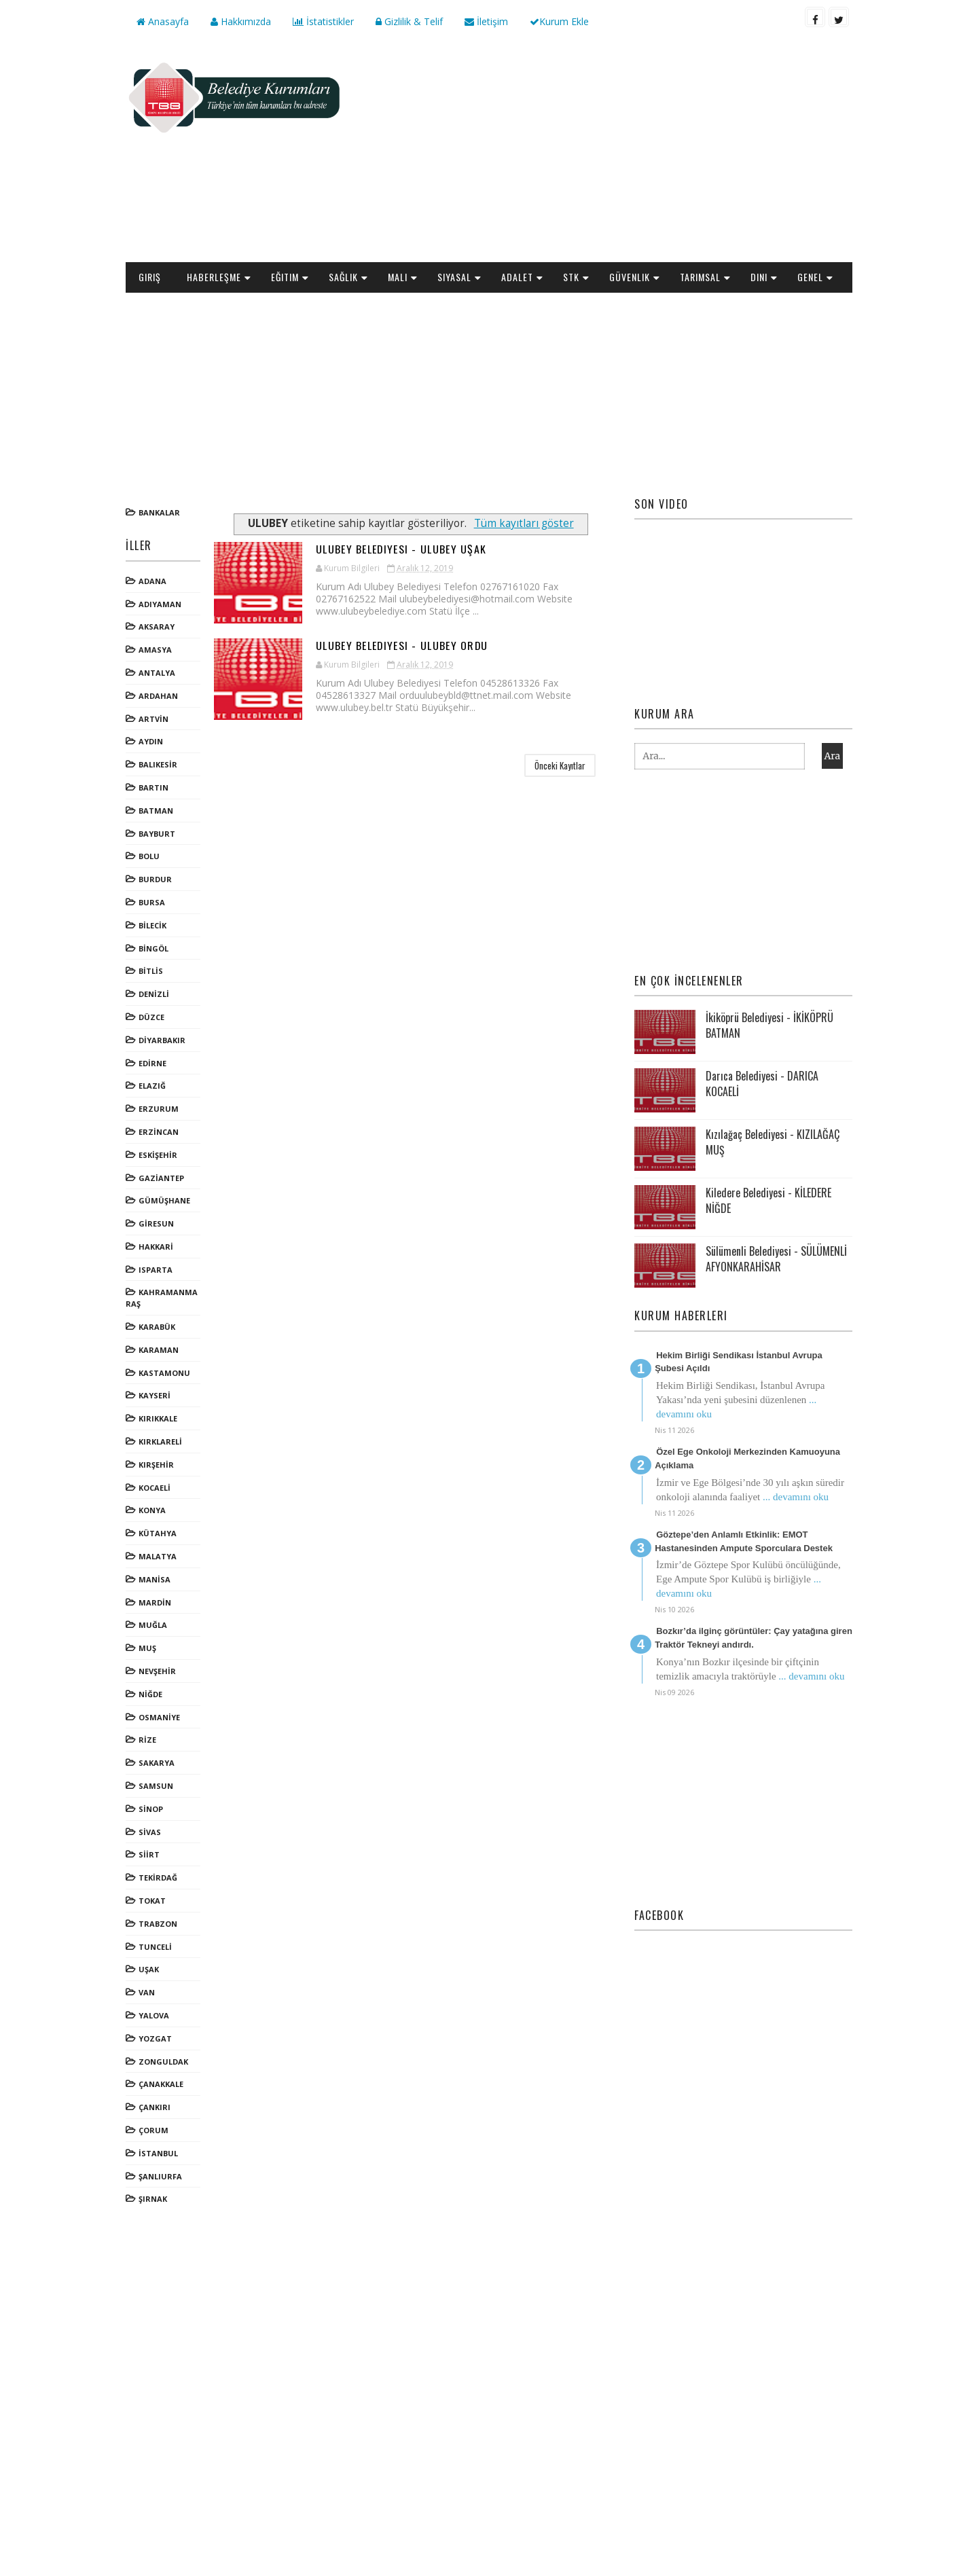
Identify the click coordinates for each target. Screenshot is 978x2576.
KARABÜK (157, 1327)
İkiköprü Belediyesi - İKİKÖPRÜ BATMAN (769, 1024)
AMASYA (155, 650)
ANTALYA (157, 673)
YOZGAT (155, 2038)
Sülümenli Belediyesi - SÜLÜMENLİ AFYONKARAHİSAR (776, 1258)
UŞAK (149, 1969)
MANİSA (154, 1579)
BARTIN (153, 787)
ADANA (152, 581)
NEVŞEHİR (157, 1671)
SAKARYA (157, 1763)
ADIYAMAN (160, 604)
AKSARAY (157, 626)
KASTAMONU (164, 1373)
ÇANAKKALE (161, 2084)
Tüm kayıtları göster (524, 523)
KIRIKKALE (158, 1418)
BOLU (149, 856)
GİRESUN (156, 1223)
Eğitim (285, 277)
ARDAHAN (158, 696)
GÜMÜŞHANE (164, 1200)
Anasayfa (163, 21)
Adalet (517, 277)
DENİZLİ (154, 994)
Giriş (150, 277)
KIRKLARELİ (160, 1441)
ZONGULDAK (163, 2061)
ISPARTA (156, 1270)
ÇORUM (153, 2130)
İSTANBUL (158, 2153)
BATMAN (156, 810)
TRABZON (158, 1924)
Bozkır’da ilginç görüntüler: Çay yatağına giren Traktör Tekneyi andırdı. (753, 1638)
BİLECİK (152, 925)
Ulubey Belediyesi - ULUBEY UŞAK (401, 549)
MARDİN (155, 1602)
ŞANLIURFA (160, 2176)
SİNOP (151, 1809)
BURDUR (155, 879)
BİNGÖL (153, 948)
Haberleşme (214, 277)
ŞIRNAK (153, 2199)
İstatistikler (323, 21)
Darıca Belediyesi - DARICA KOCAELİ (762, 1083)
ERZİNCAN (159, 1132)
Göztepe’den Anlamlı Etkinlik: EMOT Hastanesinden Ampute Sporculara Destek (744, 1541)
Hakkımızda (241, 21)
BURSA (152, 902)
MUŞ (147, 1648)
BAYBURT (157, 834)
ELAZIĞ (152, 1086)
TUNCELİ (155, 1947)
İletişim (486, 21)
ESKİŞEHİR (158, 1155)
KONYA (152, 1510)
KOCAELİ (154, 1488)
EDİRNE (152, 1063)
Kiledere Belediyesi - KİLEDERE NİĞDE (768, 1200)
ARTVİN (153, 719)
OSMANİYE (159, 1717)
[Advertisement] (604, 153)
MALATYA (158, 1556)
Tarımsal (700, 277)
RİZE (147, 1740)
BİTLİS (151, 971)
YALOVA (154, 2015)
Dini (758, 277)
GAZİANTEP (161, 1178)
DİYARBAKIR (162, 1040)
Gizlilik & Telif (409, 21)
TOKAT (152, 1900)
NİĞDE (150, 1694)
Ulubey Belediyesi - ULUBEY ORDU (402, 645)
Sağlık (343, 277)
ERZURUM (159, 1109)
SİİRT (149, 1854)
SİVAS (150, 1832)
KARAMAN (159, 1350)
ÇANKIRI (154, 2107)
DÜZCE (151, 1017)
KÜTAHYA (158, 1533)
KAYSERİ (154, 1395)
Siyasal (454, 277)
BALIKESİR (158, 764)
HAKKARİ (156, 1246)
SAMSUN (156, 1786)
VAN (147, 1992)
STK (571, 277)
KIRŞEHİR (156, 1464)
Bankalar (159, 512)
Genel (810, 277)
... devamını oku (796, 1496)
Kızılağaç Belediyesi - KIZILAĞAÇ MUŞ (772, 1141)
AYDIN (151, 741)
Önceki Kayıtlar (560, 765)
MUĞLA (153, 1625)
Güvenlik (629, 277)
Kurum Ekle (559, 21)
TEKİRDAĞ (158, 1877)
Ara (832, 756)
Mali (398, 277)
